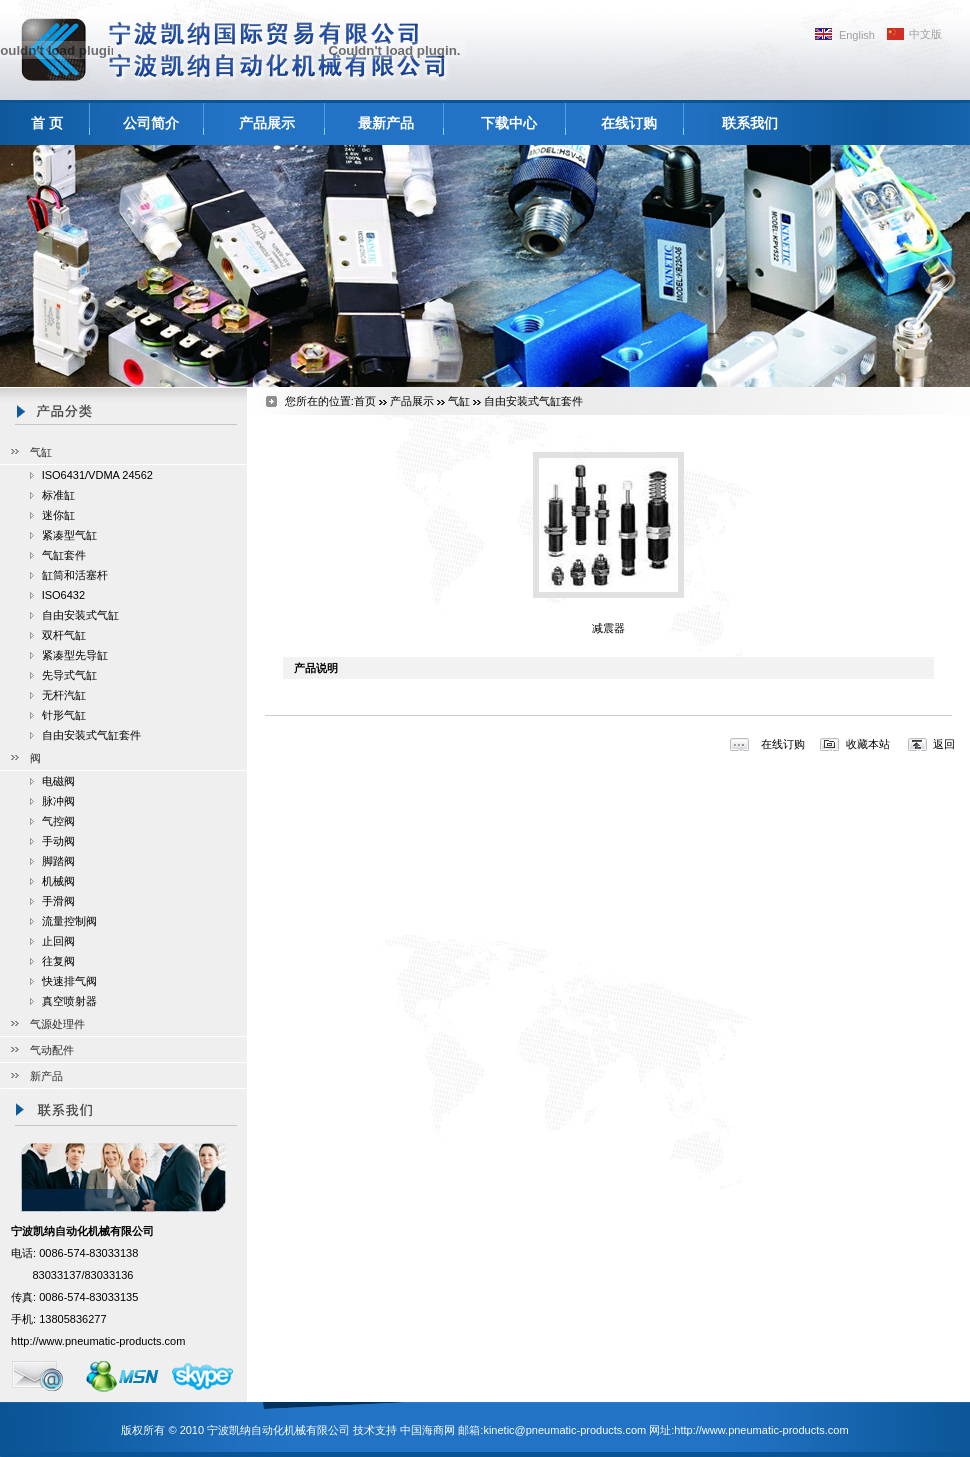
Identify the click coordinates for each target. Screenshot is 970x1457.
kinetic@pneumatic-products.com (564, 1430)
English (857, 35)
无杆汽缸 (64, 695)
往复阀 (58, 961)
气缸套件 (64, 555)
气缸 (41, 452)
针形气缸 (64, 715)
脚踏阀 (58, 861)
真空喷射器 (69, 1001)
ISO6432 (63, 595)
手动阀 (58, 841)
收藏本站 (868, 744)
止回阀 (58, 941)
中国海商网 (427, 1430)
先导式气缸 (69, 675)
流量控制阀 (69, 921)
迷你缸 (58, 515)
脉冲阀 (58, 801)
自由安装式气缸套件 (91, 735)
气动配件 (52, 1050)
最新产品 (386, 123)
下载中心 (509, 123)
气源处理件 (57, 1024)
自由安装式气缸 (80, 615)
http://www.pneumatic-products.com (98, 1341)
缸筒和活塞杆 (75, 575)
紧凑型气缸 (69, 535)
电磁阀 (58, 781)
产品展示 (267, 123)
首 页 (47, 123)
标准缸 (58, 495)
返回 (944, 744)
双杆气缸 (64, 635)
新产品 (46, 1076)
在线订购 (629, 123)
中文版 (925, 34)
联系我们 (750, 123)
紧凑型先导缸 (75, 655)
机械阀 (58, 881)
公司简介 (151, 123)
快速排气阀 (69, 981)
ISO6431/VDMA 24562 (97, 475)
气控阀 (58, 821)
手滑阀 (58, 901)
